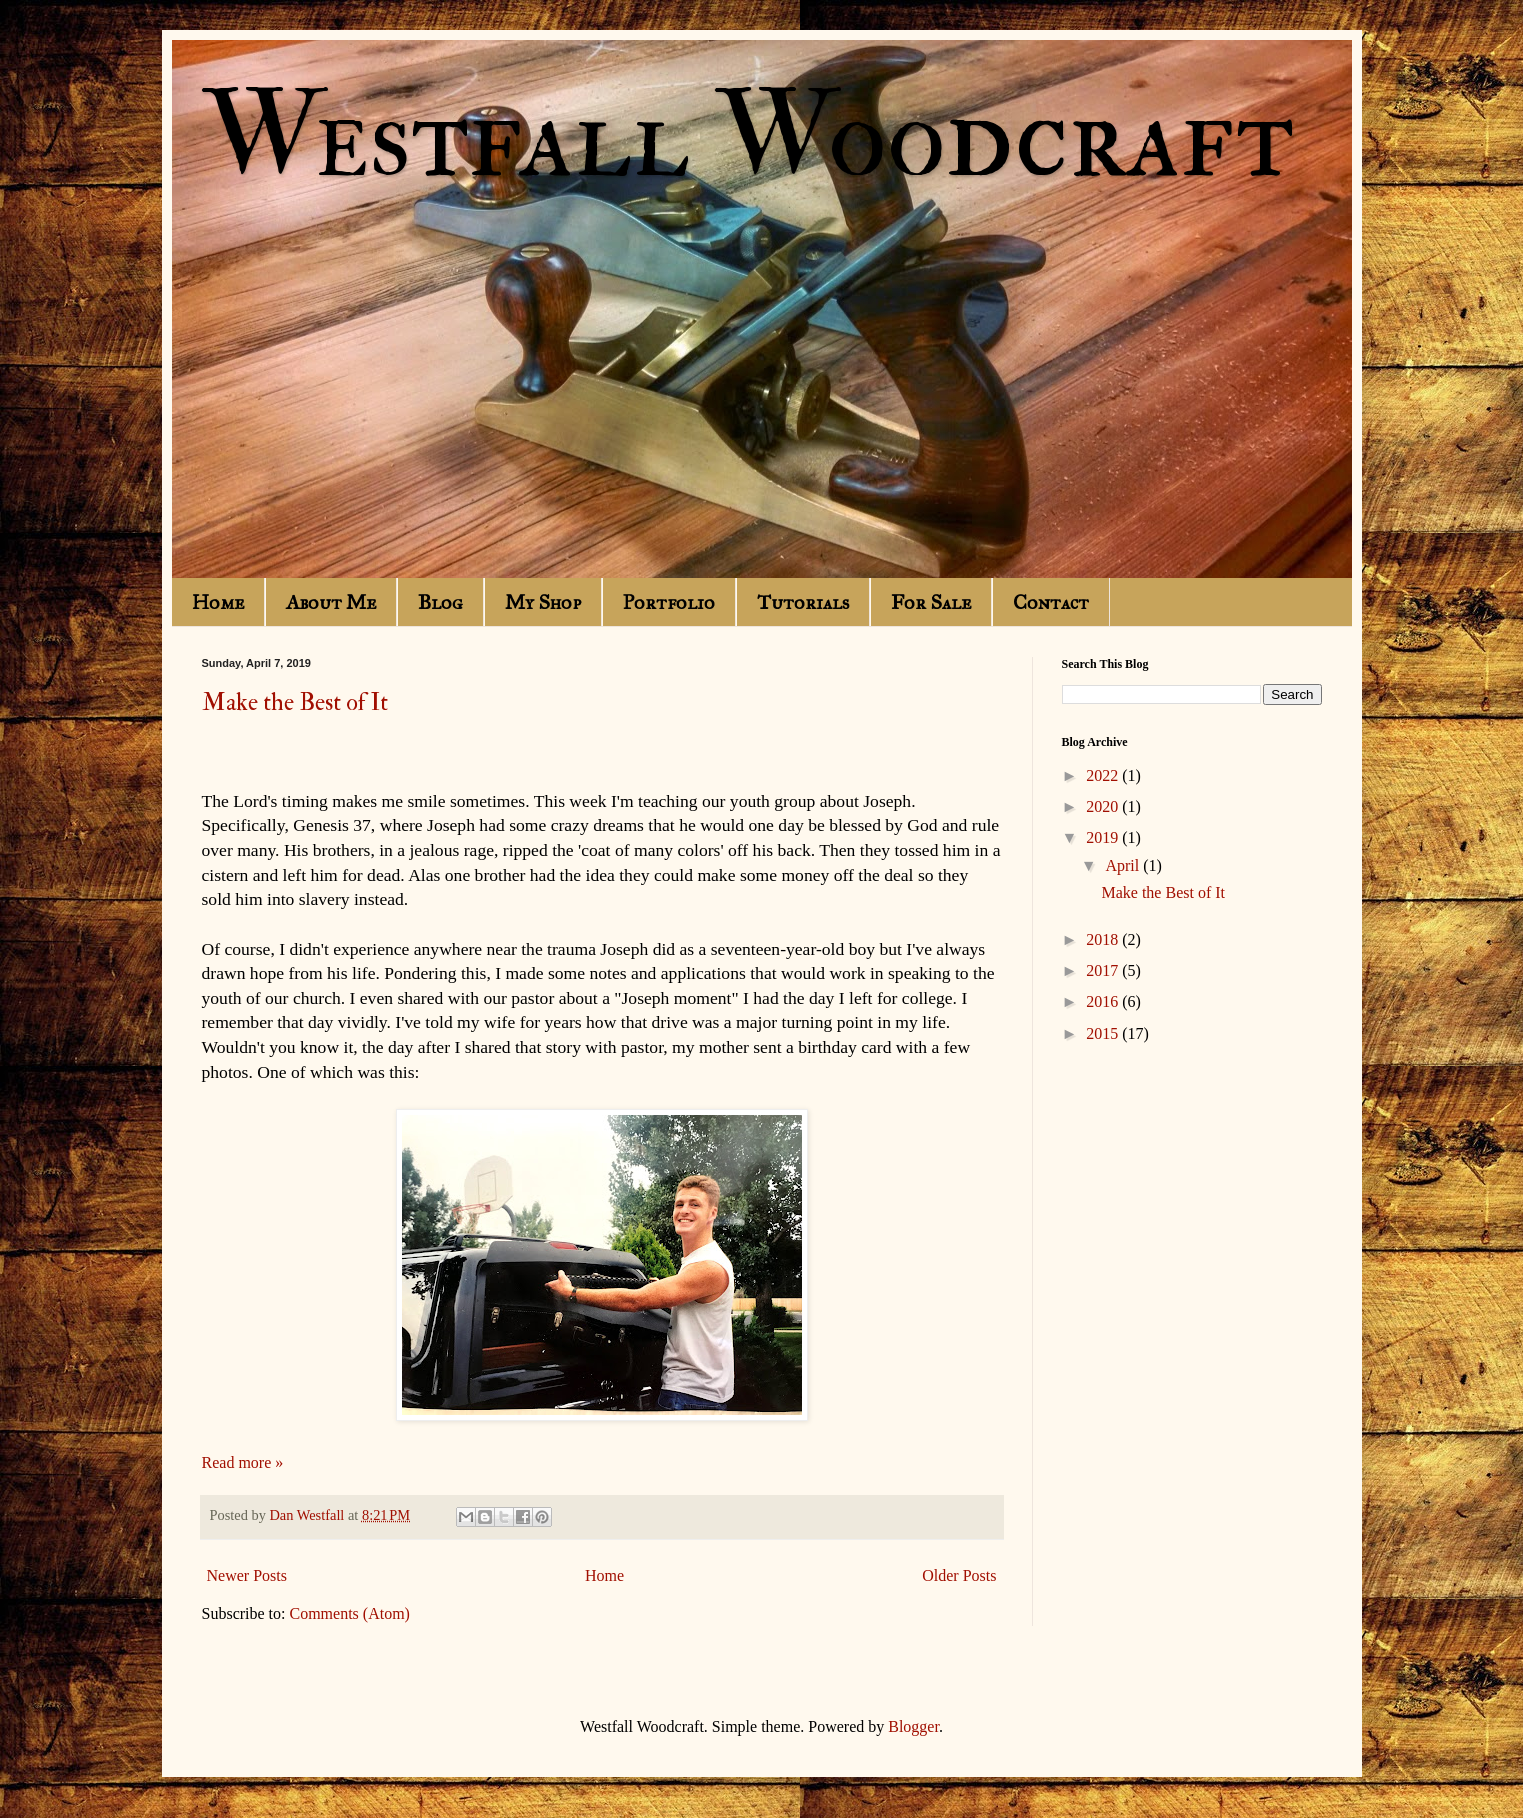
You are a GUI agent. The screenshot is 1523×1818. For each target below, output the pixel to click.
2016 (1104, 1001)
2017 (1104, 970)
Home (218, 602)
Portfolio (669, 602)
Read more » (243, 1462)
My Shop (543, 602)
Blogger (913, 1726)
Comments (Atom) (350, 1613)
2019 (1104, 837)
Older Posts (959, 1575)
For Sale (931, 602)
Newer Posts (247, 1575)
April (1124, 865)
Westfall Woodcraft (748, 137)
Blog (440, 602)
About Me (331, 602)
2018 (1104, 939)
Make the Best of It (295, 702)
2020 (1104, 806)
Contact (1051, 602)
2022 (1104, 775)
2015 (1104, 1033)
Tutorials (803, 602)
